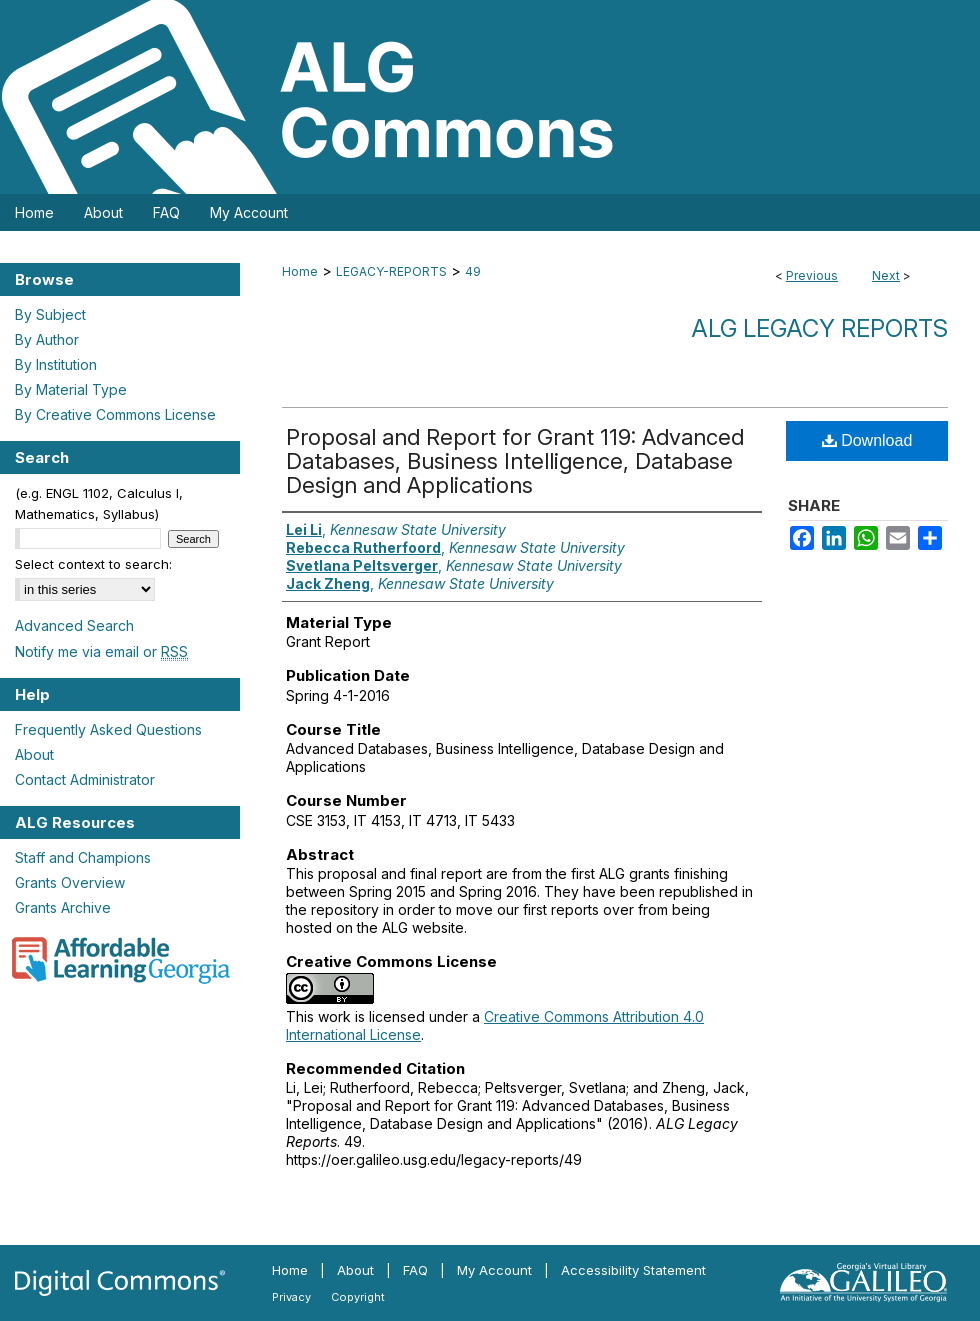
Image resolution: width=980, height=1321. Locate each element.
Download (867, 440)
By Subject (50, 314)
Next (886, 275)
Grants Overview (70, 882)
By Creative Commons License (115, 414)
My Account (494, 1270)
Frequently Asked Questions (108, 729)
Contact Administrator (85, 779)
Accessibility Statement (633, 1270)
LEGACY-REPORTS (391, 271)
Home (300, 271)
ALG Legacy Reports (819, 328)
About (34, 754)
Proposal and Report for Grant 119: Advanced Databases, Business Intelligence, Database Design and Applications (515, 461)
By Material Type (71, 389)
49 (473, 271)
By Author (47, 339)
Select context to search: (93, 564)
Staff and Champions (83, 857)
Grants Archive (63, 907)
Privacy (291, 1297)
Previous (812, 275)
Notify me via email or (101, 651)
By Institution (56, 364)
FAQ (415, 1270)
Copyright (358, 1297)
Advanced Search (74, 625)
